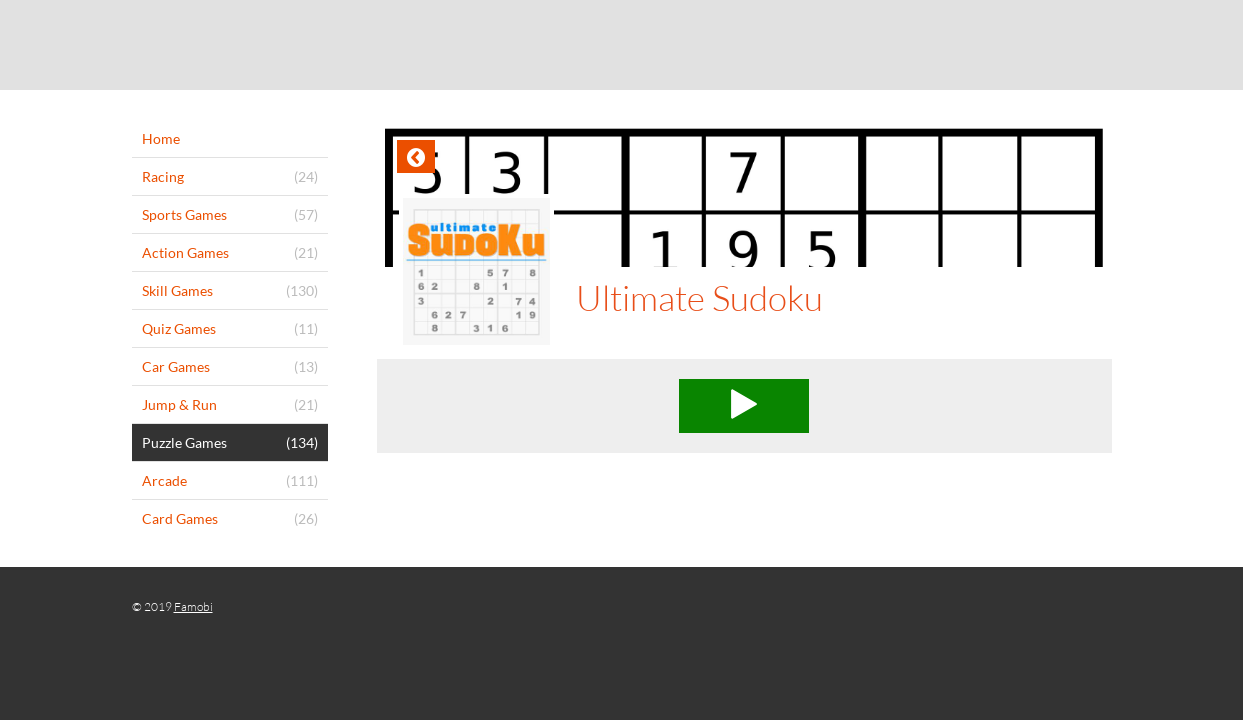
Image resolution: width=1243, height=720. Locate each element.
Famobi (193, 606)
